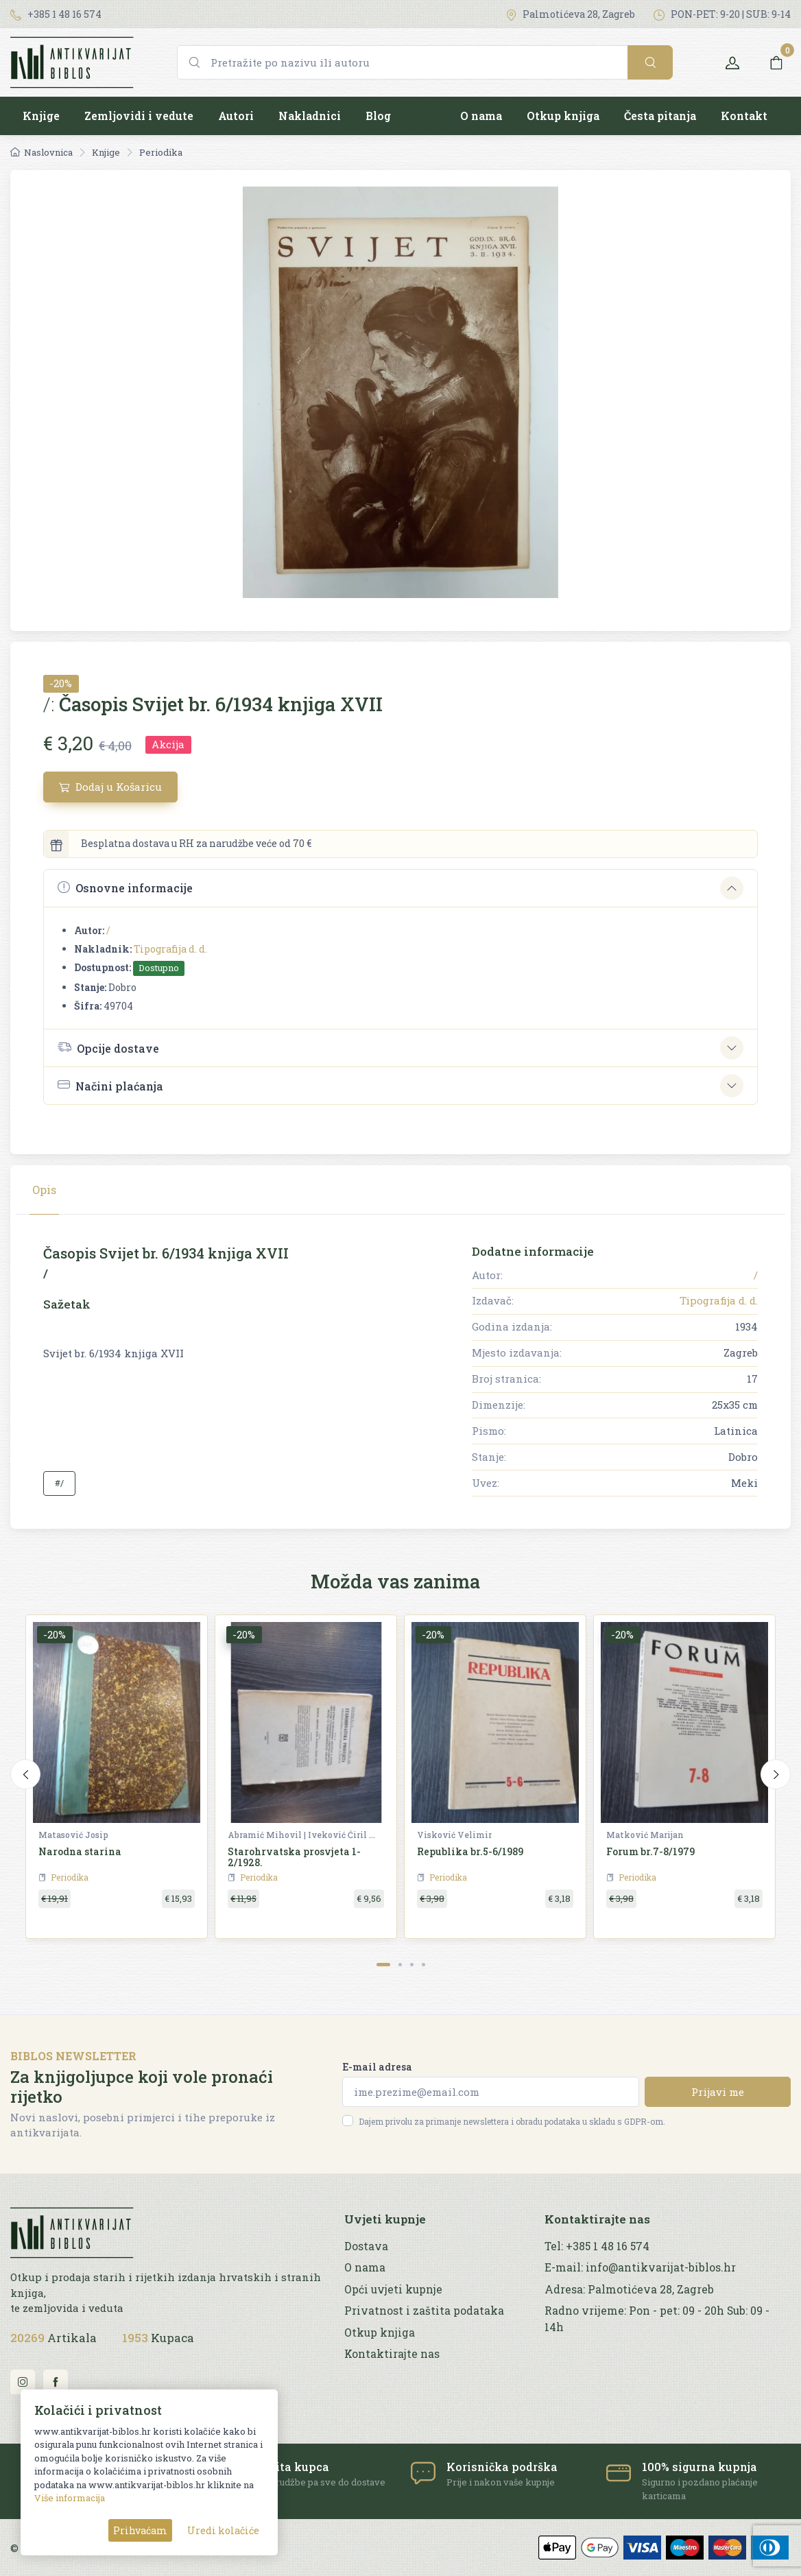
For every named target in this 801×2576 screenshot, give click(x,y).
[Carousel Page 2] (400, 1964)
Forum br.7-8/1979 (650, 1851)
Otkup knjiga (563, 115)
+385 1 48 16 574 (55, 14)
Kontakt (744, 115)
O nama (481, 115)
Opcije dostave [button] (108, 1047)
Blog (378, 115)
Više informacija (69, 2498)
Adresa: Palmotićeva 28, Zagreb (629, 2289)
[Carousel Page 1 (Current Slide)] (383, 1964)
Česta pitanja (660, 115)
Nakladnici (309, 115)
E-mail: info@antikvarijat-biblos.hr (640, 2267)
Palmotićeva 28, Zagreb (570, 14)
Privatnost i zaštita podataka (424, 2310)
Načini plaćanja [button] (110, 1085)
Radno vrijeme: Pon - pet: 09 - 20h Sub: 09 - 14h (657, 2318)
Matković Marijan (645, 1834)
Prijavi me (717, 2092)
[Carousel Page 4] (423, 1964)
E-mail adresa (377, 2066)
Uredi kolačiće (223, 2530)
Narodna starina (79, 1851)
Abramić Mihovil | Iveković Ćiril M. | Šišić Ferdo (303, 1834)
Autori (236, 115)
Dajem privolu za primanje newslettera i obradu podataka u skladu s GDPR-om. (512, 2121)
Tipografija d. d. (170, 948)
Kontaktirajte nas (392, 2354)
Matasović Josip (73, 1834)
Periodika (160, 152)
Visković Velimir (454, 1834)
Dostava (366, 2246)
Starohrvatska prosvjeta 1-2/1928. (294, 1857)
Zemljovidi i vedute (138, 115)
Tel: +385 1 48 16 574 (597, 2246)
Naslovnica (41, 152)
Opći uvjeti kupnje (393, 2289)
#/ (59, 1483)
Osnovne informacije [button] (125, 888)
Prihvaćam (140, 2530)
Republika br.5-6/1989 (470, 1851)
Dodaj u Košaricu (110, 787)
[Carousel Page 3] (412, 1964)
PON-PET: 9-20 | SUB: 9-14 (722, 14)
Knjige (41, 115)
